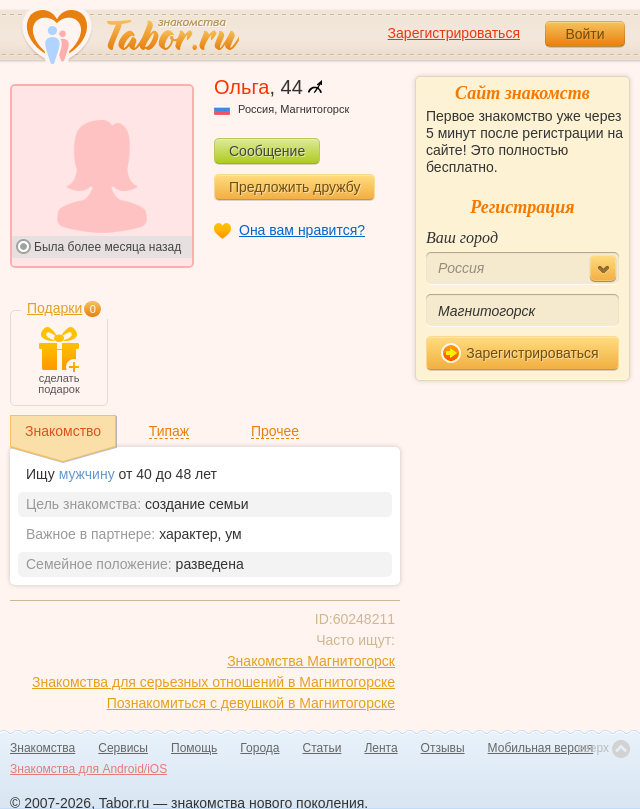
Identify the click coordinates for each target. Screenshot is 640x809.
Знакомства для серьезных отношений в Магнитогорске (213, 682)
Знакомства (42, 748)
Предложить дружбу (294, 187)
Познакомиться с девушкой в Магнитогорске (251, 703)
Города (259, 748)
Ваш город (462, 237)
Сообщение (267, 151)
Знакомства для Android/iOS (88, 769)
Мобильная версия (541, 748)
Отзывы (443, 748)
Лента (380, 748)
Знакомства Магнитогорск (311, 661)
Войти (584, 34)
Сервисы (123, 748)
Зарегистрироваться (454, 33)
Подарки (54, 308)
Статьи (322, 748)
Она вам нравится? (302, 230)
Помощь (194, 748)
